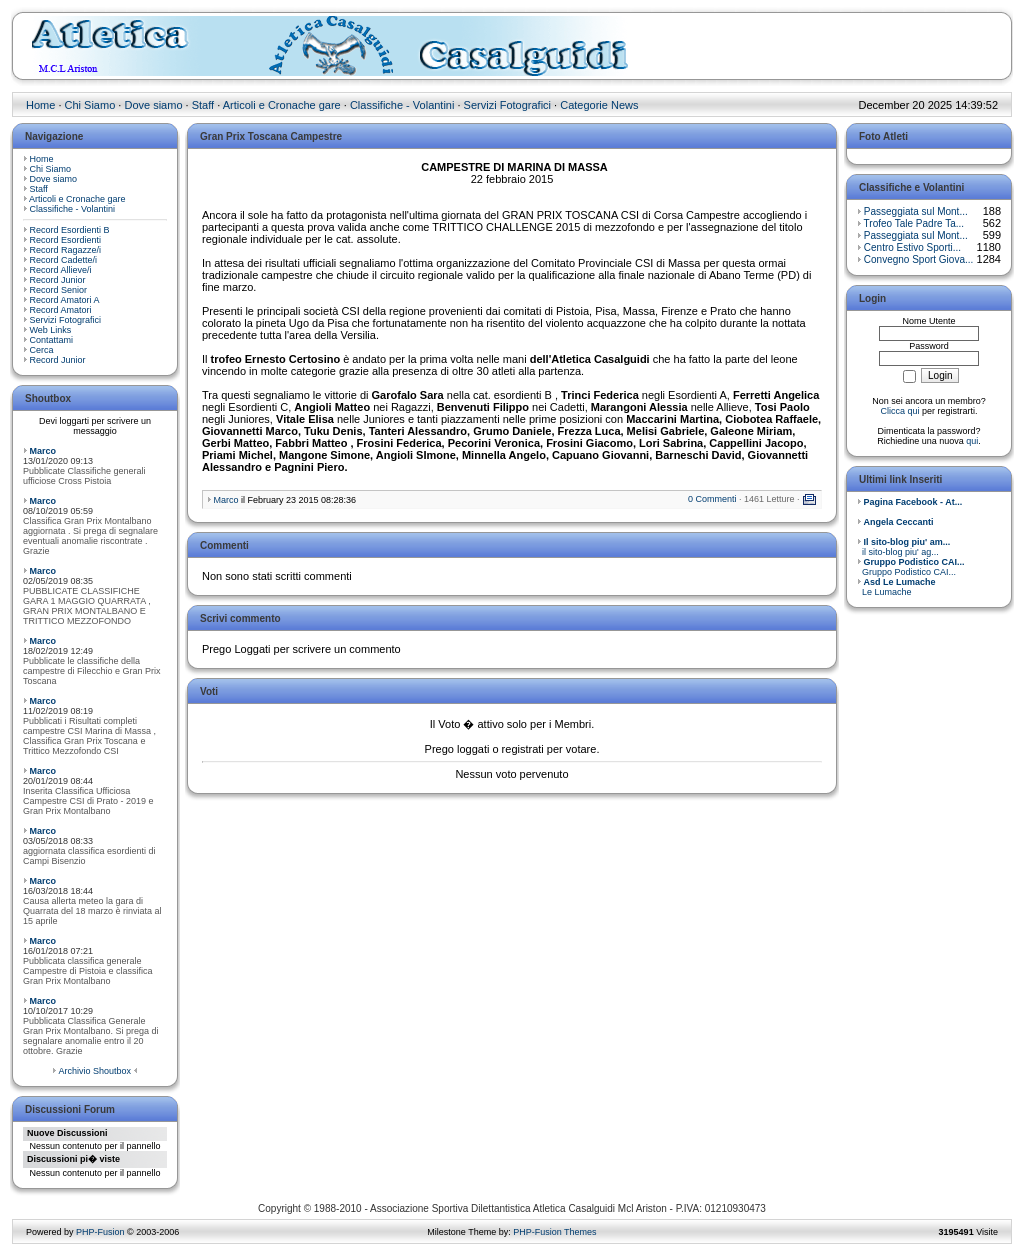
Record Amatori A (65, 300)
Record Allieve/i (61, 270)
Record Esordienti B (70, 230)
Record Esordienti (66, 240)
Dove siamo (153, 105)
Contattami (52, 340)
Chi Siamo (90, 105)
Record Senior (59, 290)
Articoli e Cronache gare (282, 105)
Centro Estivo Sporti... (912, 247)
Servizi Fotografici (507, 105)
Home (40, 105)
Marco (43, 451)
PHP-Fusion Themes (554, 1232)
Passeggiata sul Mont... (916, 211)
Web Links (51, 330)
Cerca (42, 350)
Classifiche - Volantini (402, 105)
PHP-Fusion (100, 1232)
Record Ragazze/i (66, 250)
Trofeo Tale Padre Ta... (914, 223)
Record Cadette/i (64, 260)
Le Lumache (896, 587)
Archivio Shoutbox (94, 1071)
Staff (203, 105)
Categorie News (599, 105)
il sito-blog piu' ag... (903, 547)
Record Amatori (61, 310)
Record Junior (58, 280)
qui (972, 441)
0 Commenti (712, 499)
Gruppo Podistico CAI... (911, 567)
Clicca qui (899, 411)
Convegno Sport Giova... (919, 259)
